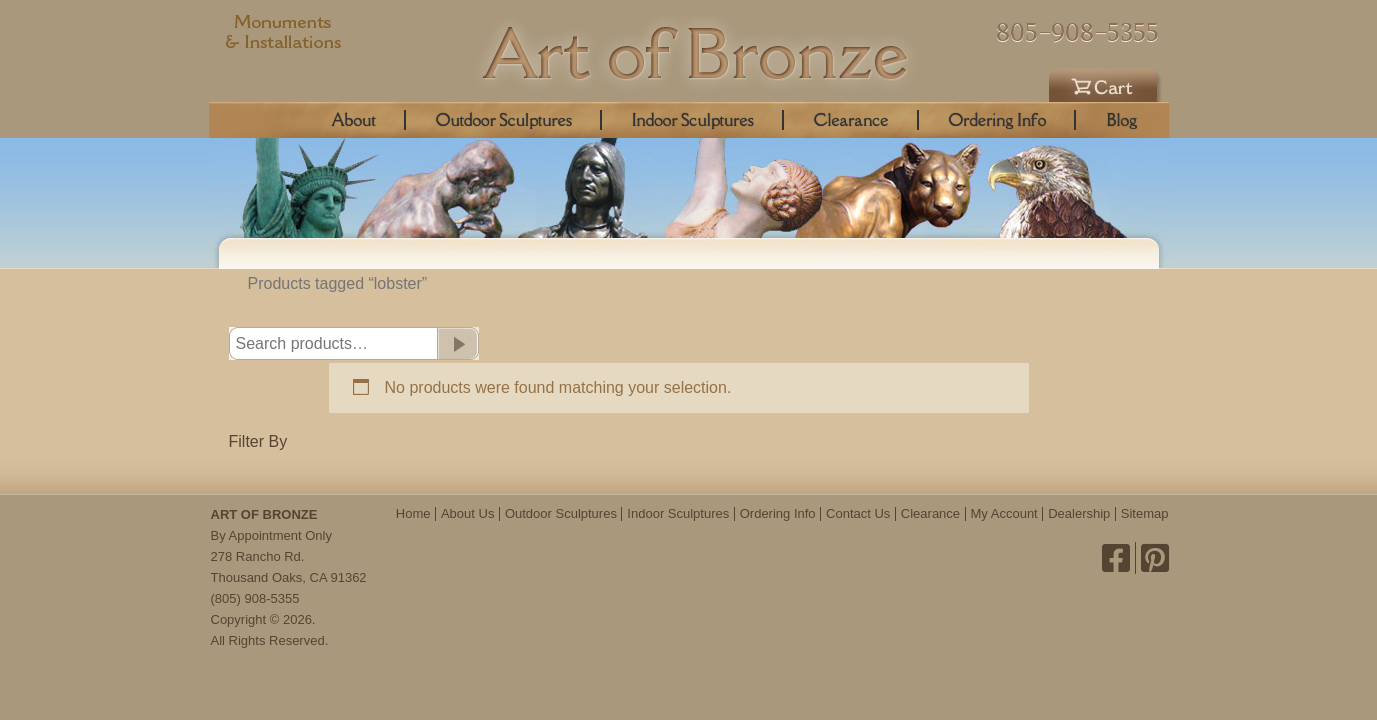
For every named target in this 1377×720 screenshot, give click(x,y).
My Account (1004, 513)
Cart (1106, 82)
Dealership (1079, 513)
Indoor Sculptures (693, 120)
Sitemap (1145, 513)
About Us (467, 513)
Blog (1121, 120)
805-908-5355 (1077, 32)
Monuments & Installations (284, 35)
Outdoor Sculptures (504, 120)
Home (413, 513)
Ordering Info (998, 120)
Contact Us (858, 513)
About (354, 120)
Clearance (851, 120)
